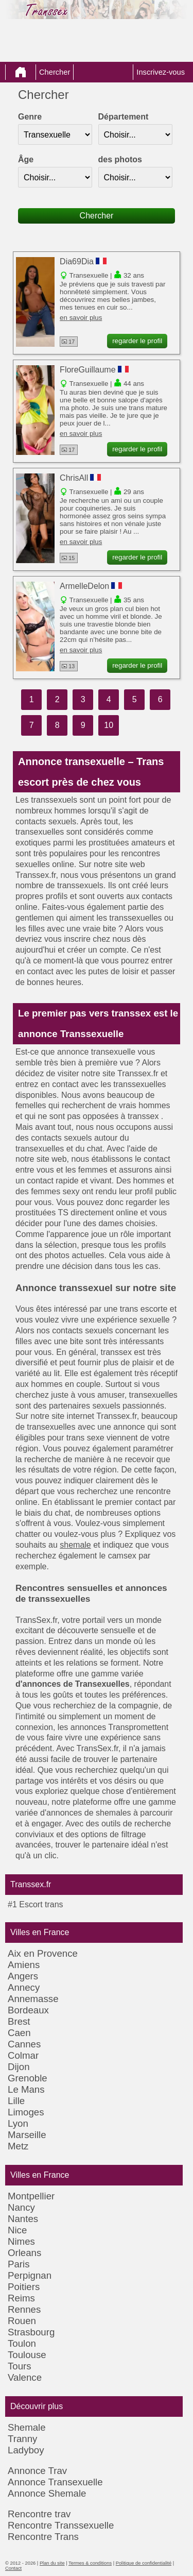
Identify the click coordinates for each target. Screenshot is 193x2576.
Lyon (18, 2123)
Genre (30, 116)
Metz (18, 2146)
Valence (25, 2377)
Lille (16, 2100)
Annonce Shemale (47, 2493)
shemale (75, 1544)
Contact (13, 2568)
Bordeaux (28, 2010)
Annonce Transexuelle (55, 2482)
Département (123, 116)
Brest (19, 2021)
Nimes (21, 2241)
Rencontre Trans (43, 2536)
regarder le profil (137, 341)
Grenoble (27, 2078)
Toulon (22, 2343)
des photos (120, 159)
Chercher (54, 72)
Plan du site (52, 2563)
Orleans (24, 2252)
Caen (19, 2032)
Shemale (27, 2427)
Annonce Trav (37, 2470)
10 (108, 725)
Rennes (24, 2309)
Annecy (24, 1987)
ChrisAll (74, 477)
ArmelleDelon (84, 586)
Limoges (26, 2112)
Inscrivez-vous (160, 72)
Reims (21, 2298)
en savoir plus (81, 317)
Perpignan (29, 2275)
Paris (19, 2264)
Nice (17, 2230)
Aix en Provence (43, 1953)
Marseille (27, 2134)
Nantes (23, 2218)
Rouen (22, 2320)
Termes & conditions (90, 2563)
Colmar (23, 2055)
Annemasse (33, 1998)
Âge (25, 159)
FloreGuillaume (87, 369)
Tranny (22, 2438)
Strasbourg (31, 2332)
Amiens (24, 1964)
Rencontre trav (39, 2514)
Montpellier (31, 2196)
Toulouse (27, 2354)
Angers (23, 1976)
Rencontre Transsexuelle (61, 2525)
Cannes (24, 2044)
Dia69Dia (77, 261)
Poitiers (24, 2286)
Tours (19, 2366)
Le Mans (26, 2089)
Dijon (19, 2066)
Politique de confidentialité (143, 2563)
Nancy (21, 2207)
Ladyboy (26, 2450)
